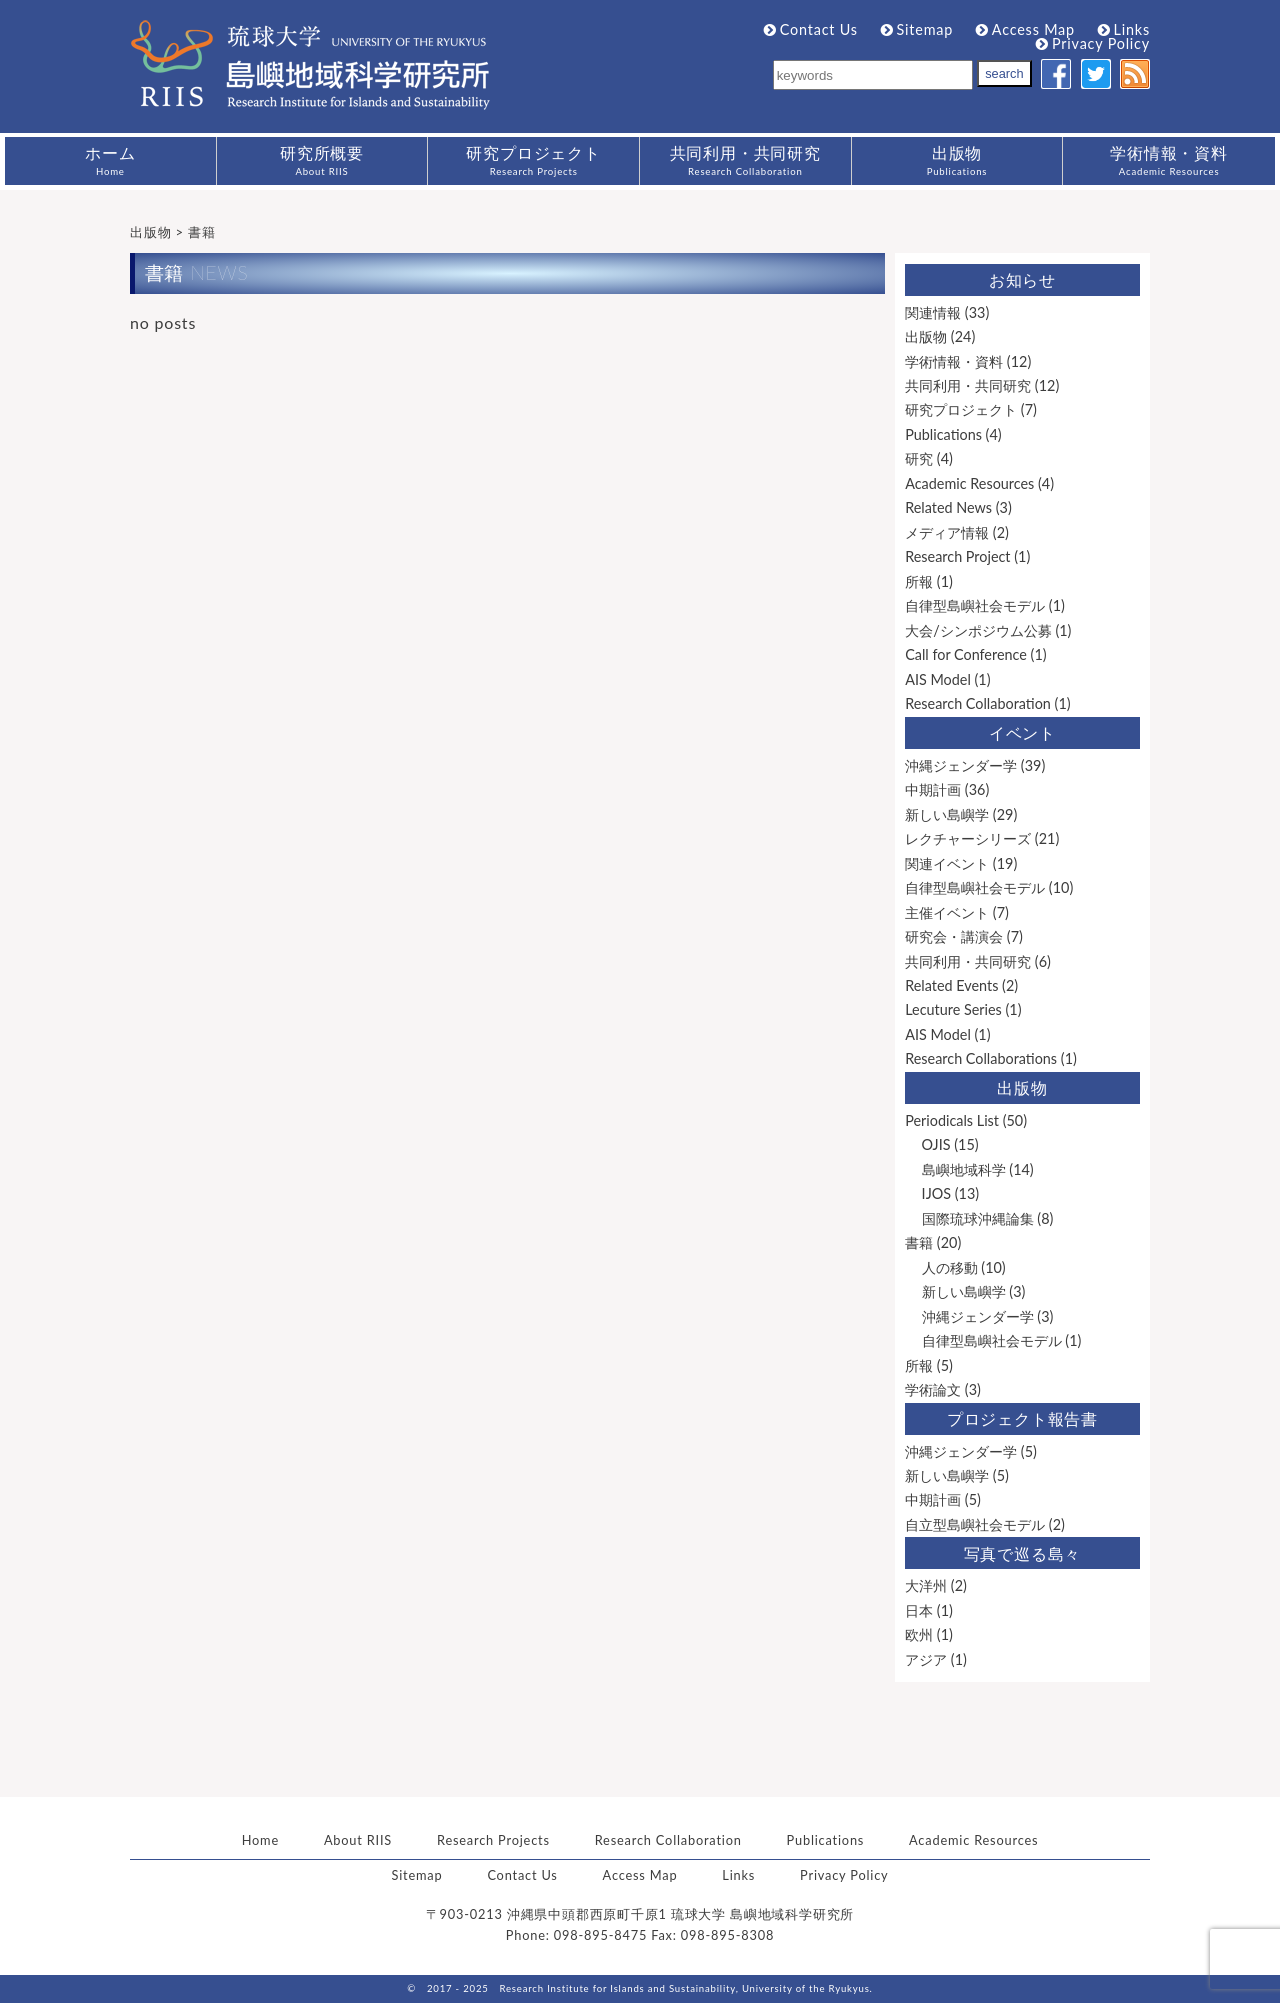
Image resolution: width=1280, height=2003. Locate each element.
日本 (919, 1610)
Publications (943, 434)
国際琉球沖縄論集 (978, 1218)
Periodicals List (952, 1120)
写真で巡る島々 (1023, 1553)
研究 (919, 458)
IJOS (936, 1193)
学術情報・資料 (1169, 160)
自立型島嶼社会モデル (975, 1524)
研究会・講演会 (954, 936)
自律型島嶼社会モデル (975, 605)
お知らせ (1022, 279)
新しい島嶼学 (947, 814)
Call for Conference (966, 654)
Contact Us (811, 29)
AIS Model (938, 679)
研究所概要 (322, 160)
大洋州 (926, 1585)
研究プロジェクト (533, 160)
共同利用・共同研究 (745, 160)
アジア (926, 1659)
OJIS (936, 1144)
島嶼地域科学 (964, 1169)
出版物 (957, 160)
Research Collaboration (978, 703)
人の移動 (950, 1267)
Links (1124, 29)
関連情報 (933, 312)
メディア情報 (947, 532)
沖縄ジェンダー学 (961, 765)
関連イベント (947, 863)
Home (260, 1840)
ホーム (110, 160)
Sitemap (917, 29)
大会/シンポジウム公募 (978, 630)
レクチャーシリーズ (968, 838)
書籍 (919, 1242)
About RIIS (358, 1840)
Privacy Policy (1093, 43)
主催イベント (947, 912)
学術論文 (933, 1389)
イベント (1022, 732)
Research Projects (493, 1840)
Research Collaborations (981, 1058)
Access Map (1025, 29)
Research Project (957, 556)
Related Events (951, 985)
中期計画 (933, 789)
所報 (919, 581)
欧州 (919, 1634)
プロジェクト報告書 (1022, 1418)
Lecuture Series (953, 1009)
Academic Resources (969, 483)
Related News (948, 507)
